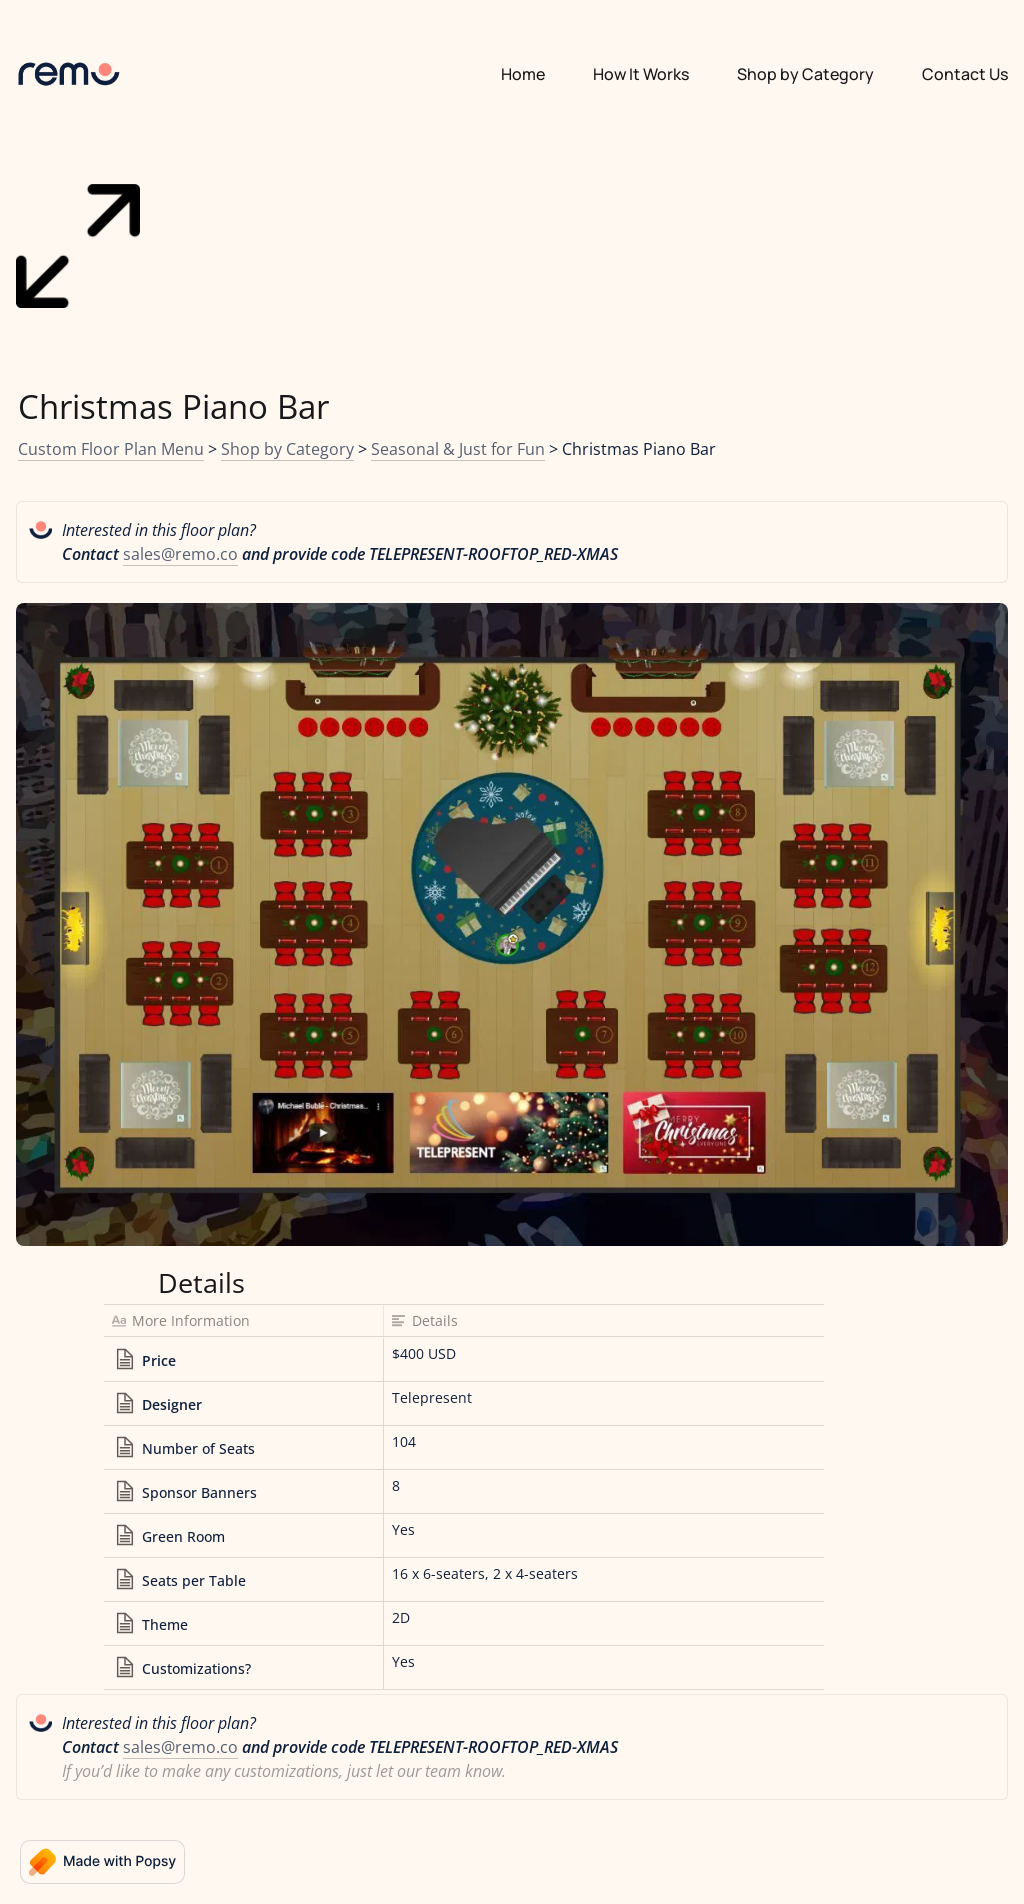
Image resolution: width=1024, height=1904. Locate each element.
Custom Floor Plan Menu (111, 449)
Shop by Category (287, 449)
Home (523, 74)
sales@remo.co (180, 554)
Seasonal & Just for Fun (458, 449)
